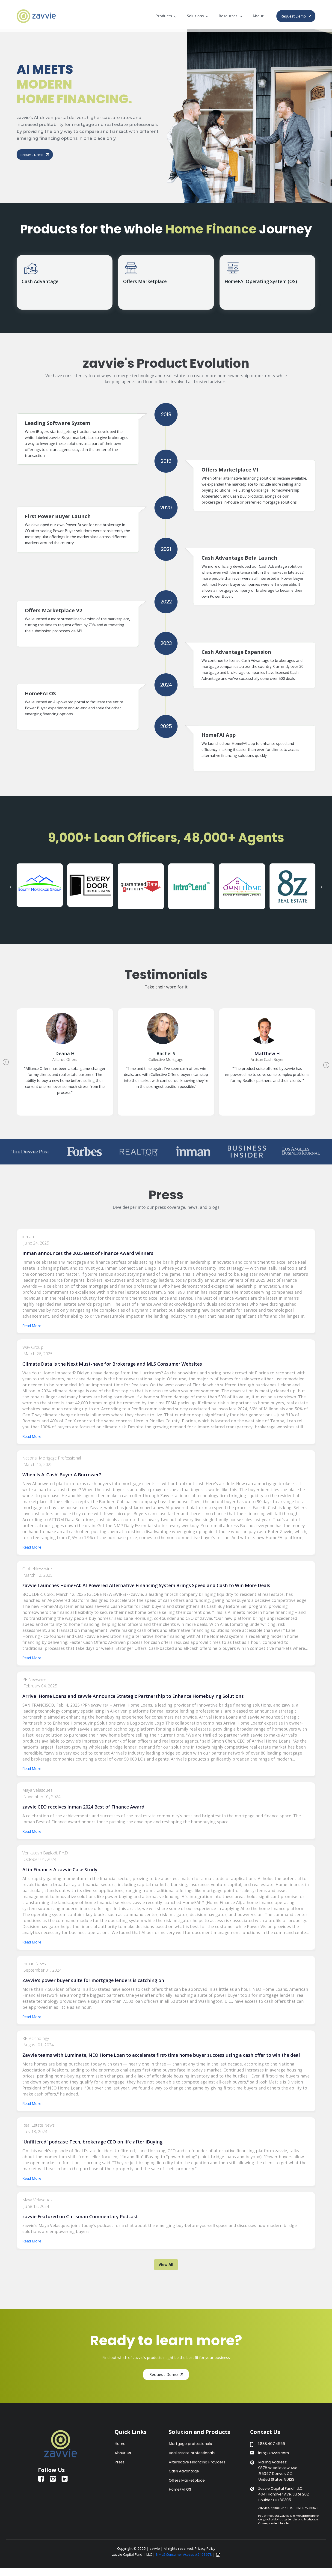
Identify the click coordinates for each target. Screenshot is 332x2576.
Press (120, 2467)
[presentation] (10, 890)
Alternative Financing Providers (197, 2467)
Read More (31, 1329)
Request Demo (296, 14)
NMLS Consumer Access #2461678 (184, 2562)
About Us (123, 2458)
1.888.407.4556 (271, 2448)
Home (120, 2448)
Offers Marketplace (187, 2487)
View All (166, 2268)
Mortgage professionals (190, 2448)
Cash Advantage (184, 2477)
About (258, 14)
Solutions (198, 14)
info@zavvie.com (273, 2458)
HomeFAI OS (180, 2496)
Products (167, 14)
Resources (231, 14)
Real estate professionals (192, 2458)
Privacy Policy (205, 2556)
